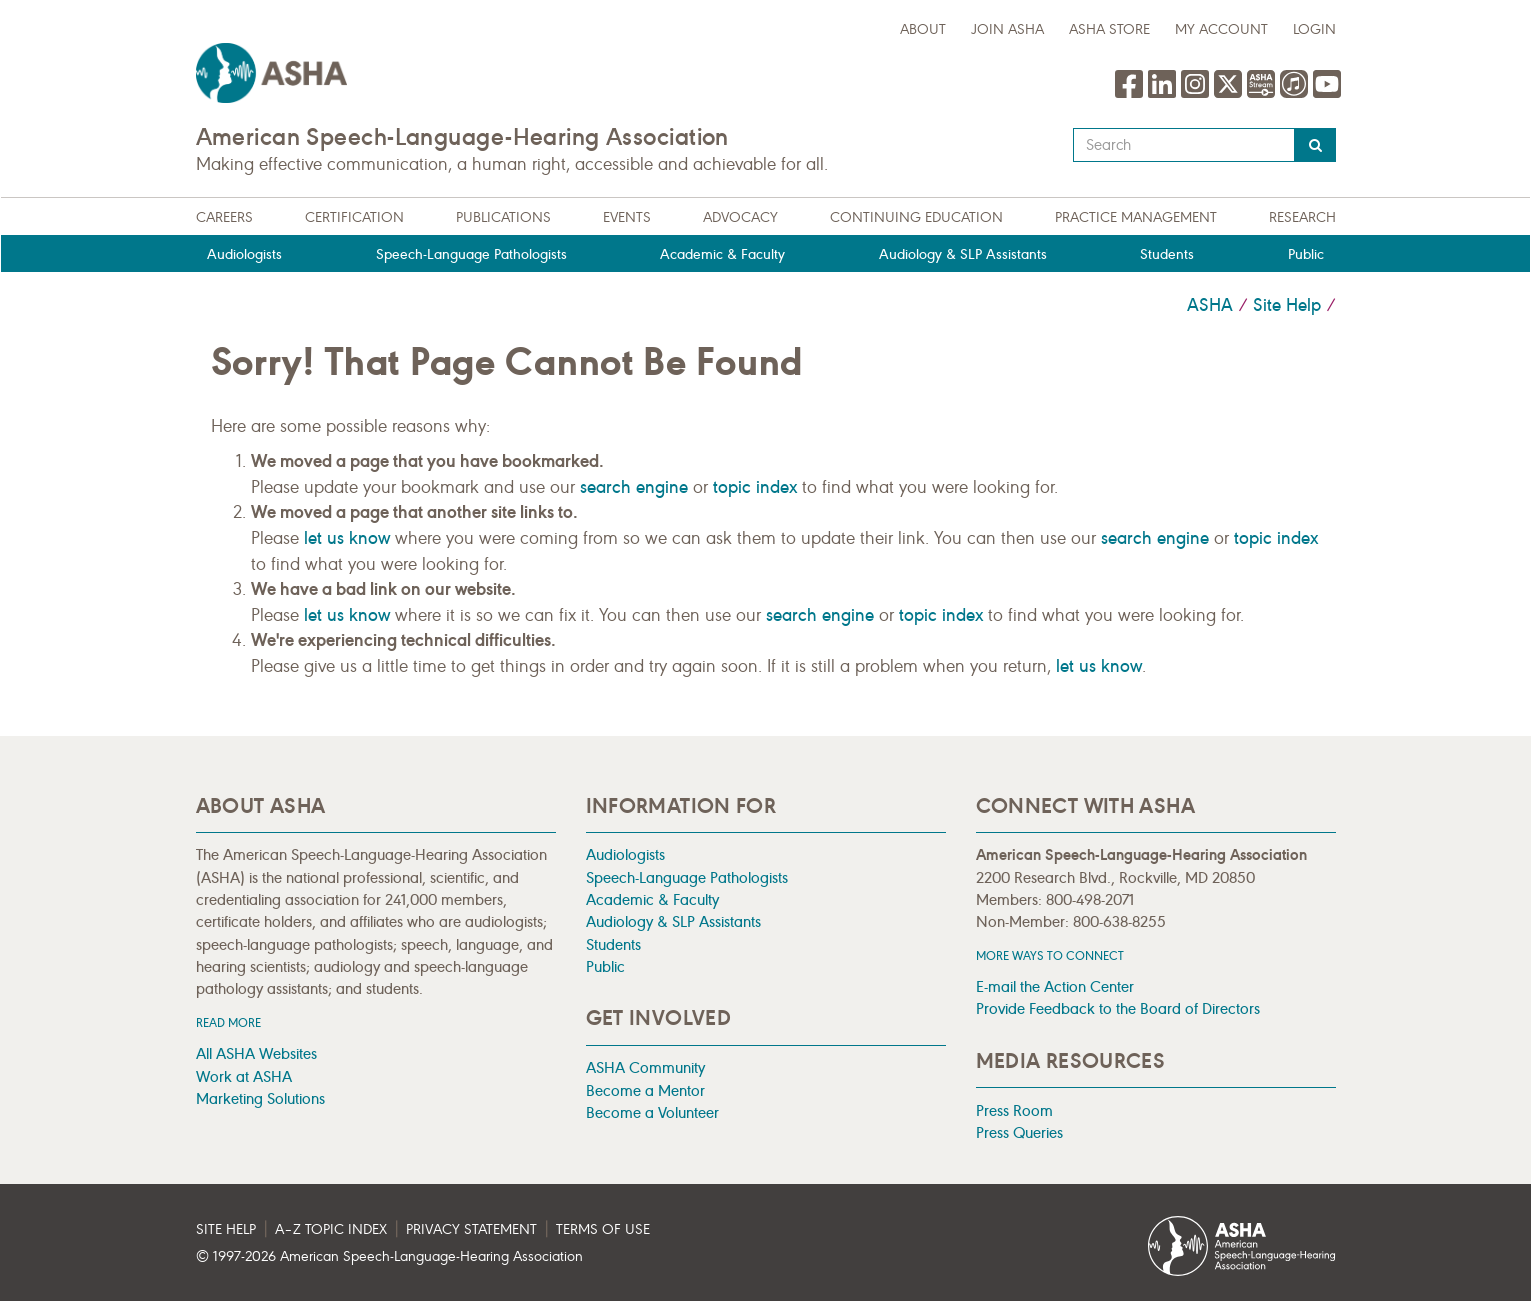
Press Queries (1019, 1132)
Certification (354, 217)
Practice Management (1136, 217)
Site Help (1287, 305)
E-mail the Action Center (1055, 986)
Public (1306, 254)
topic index (755, 487)
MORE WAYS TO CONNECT (1050, 955)
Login (1314, 29)
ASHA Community (645, 1067)
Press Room (1014, 1110)
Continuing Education (916, 217)
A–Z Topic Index (331, 1229)
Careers (224, 217)
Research (1302, 217)
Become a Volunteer (652, 1112)
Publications (503, 217)
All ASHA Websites (256, 1053)
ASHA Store (1109, 29)
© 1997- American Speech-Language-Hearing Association (389, 1256)
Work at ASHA (244, 1076)
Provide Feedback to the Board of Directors (1118, 1008)
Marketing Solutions (260, 1098)
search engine (634, 487)
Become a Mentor (645, 1090)
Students (1167, 254)
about (923, 29)
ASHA (1210, 305)
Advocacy (740, 217)
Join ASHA (1007, 29)
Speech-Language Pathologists (471, 254)
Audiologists (244, 254)
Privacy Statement (471, 1229)
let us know (347, 538)
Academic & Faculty (722, 254)
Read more (228, 1022)
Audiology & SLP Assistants (963, 254)
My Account (1221, 29)
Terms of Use (603, 1229)
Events (627, 217)
